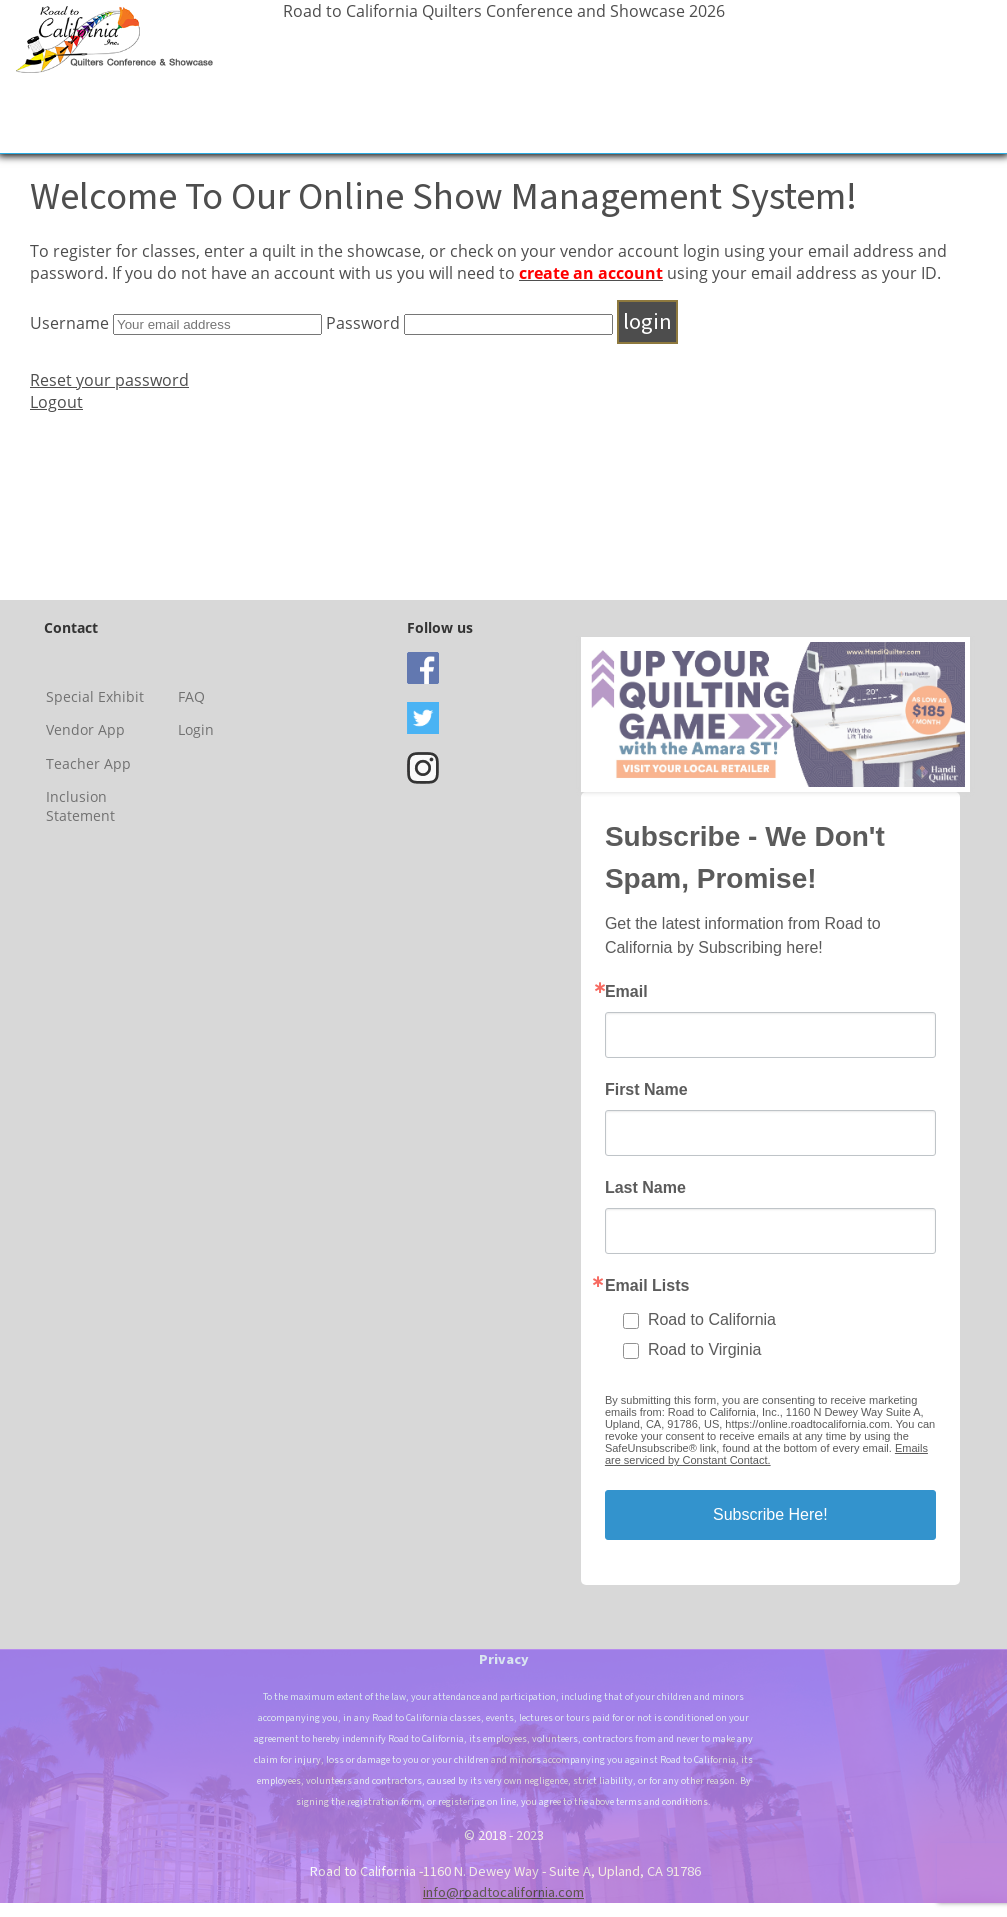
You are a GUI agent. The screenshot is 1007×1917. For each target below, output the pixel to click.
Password (363, 323)
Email (626, 992)
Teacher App (88, 763)
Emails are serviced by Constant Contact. (766, 1454)
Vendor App (85, 729)
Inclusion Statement (80, 806)
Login (196, 729)
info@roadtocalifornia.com (503, 1892)
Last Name (645, 1188)
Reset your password (109, 380)
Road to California (712, 1319)
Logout (56, 402)
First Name (646, 1090)
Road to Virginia (705, 1349)
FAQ (191, 696)
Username (69, 323)
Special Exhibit (95, 696)
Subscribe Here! (770, 1514)
